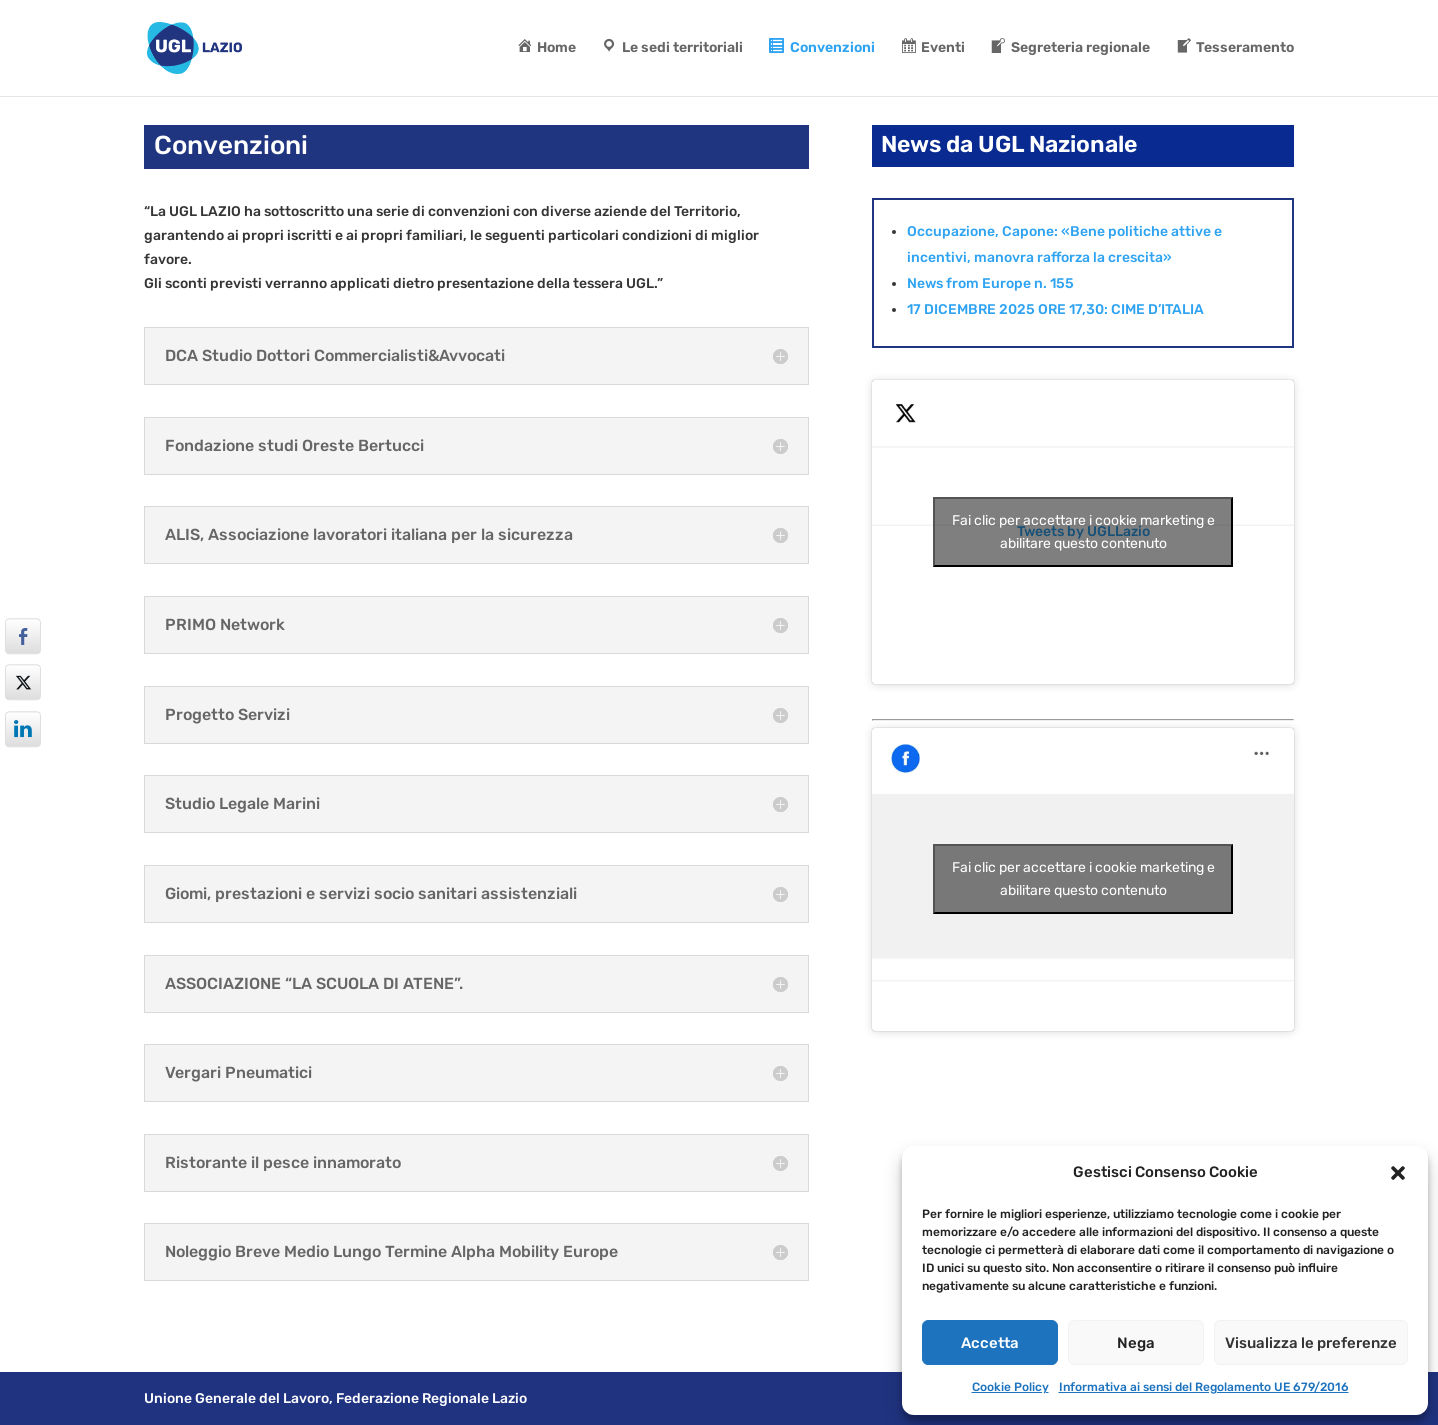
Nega (1136, 1343)
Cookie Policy (1010, 1387)
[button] (1398, 1173)
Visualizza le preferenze (1311, 1343)
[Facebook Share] (23, 636)
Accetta (990, 1343)
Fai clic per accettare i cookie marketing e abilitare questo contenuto (1083, 532)
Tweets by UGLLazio (1083, 532)
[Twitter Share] (23, 683)
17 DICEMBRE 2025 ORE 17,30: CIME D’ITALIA (1055, 309)
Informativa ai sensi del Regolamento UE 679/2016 (1204, 1387)
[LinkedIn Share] (23, 729)
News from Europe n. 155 (990, 283)
